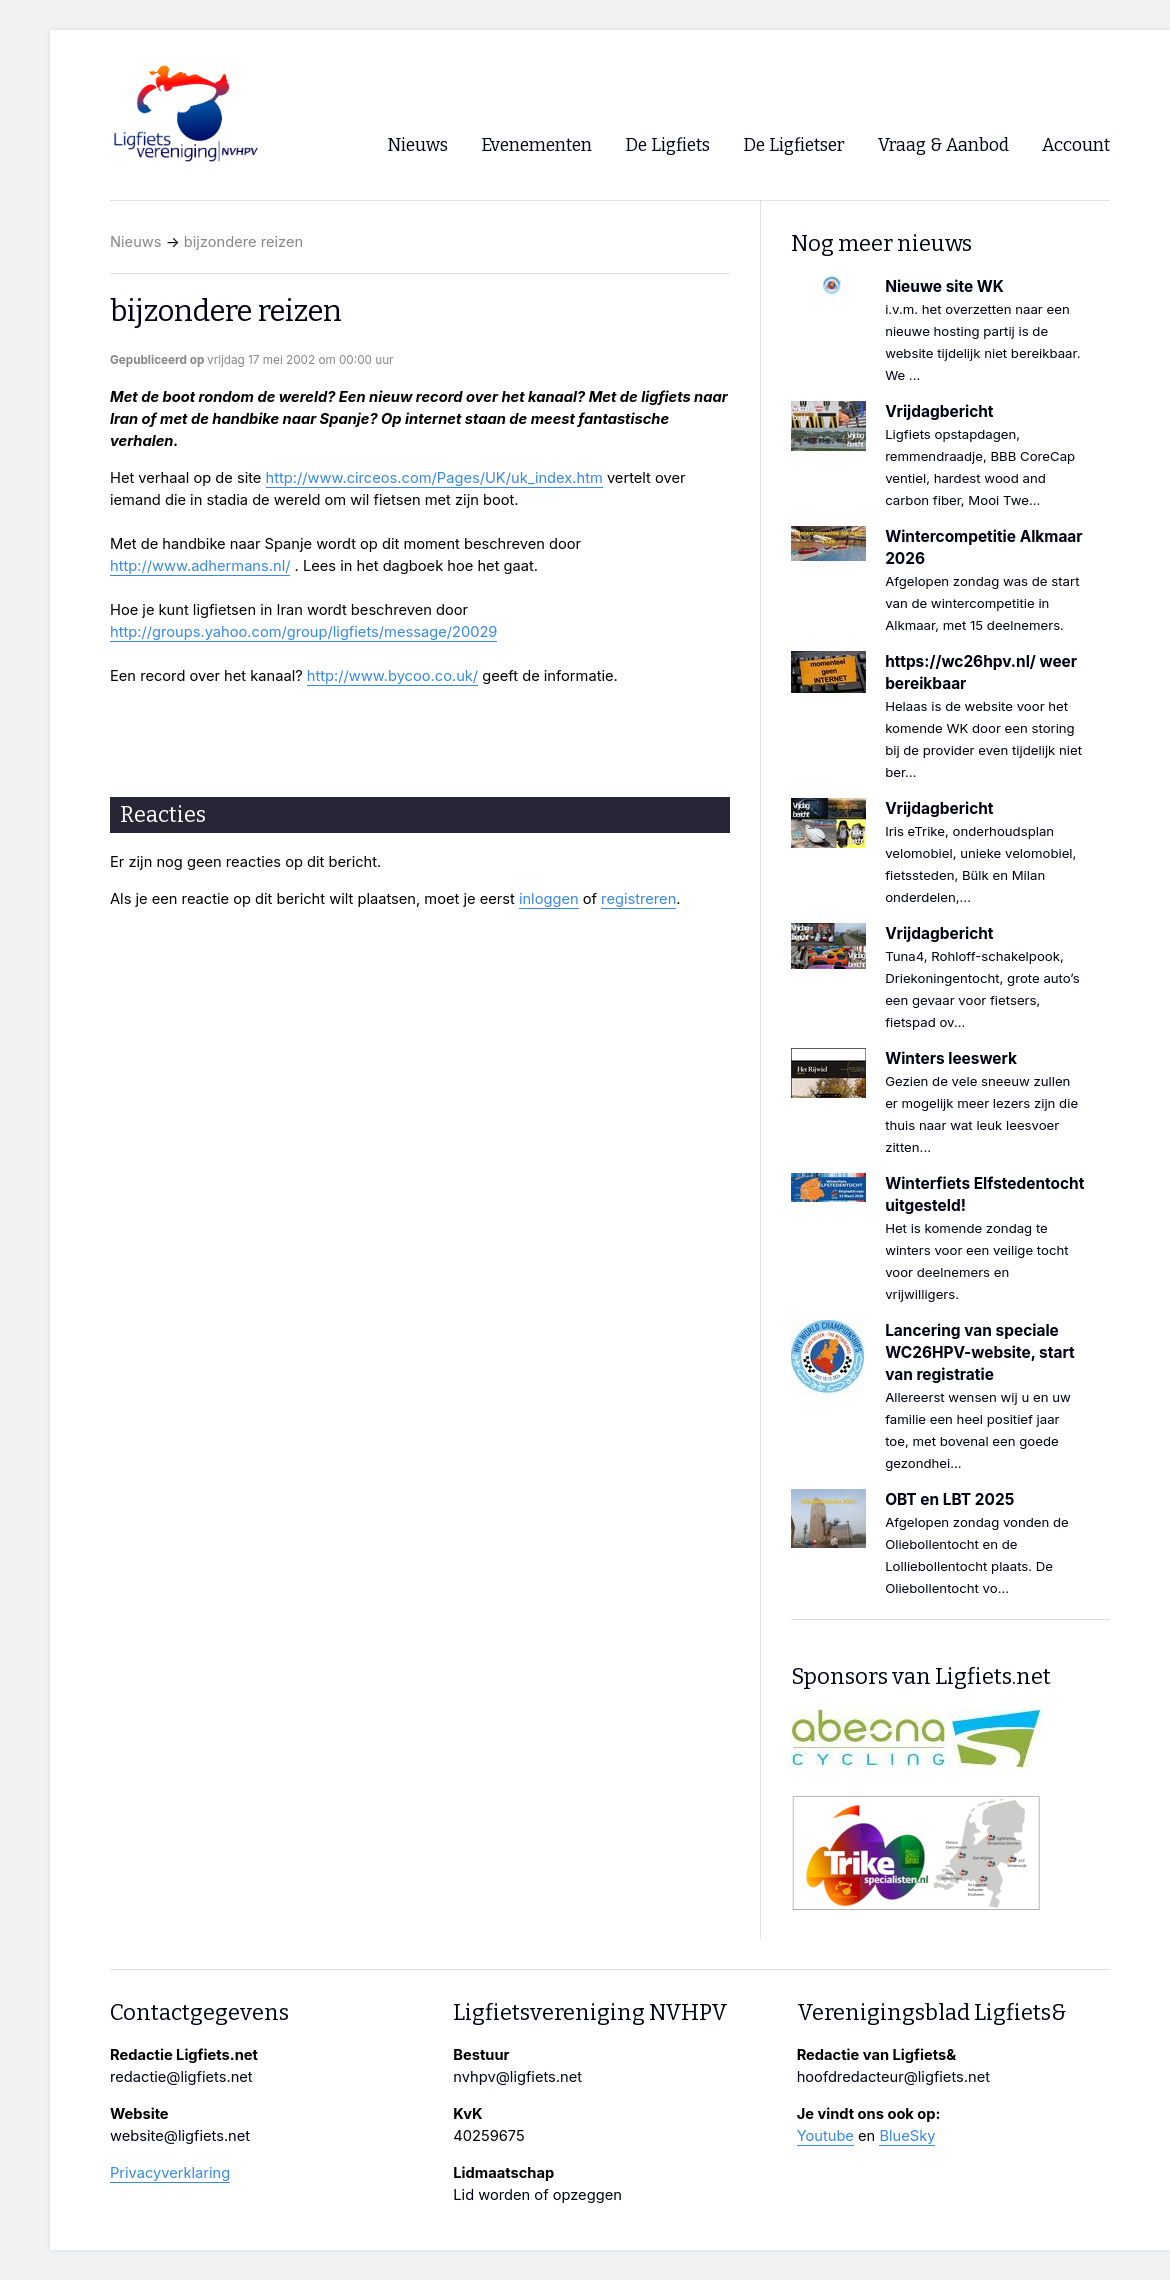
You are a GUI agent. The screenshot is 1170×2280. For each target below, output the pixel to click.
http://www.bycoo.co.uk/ (392, 676)
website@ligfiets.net (180, 2136)
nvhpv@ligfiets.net (517, 2077)
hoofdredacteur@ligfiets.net (893, 2077)
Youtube (825, 2136)
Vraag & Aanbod (943, 145)
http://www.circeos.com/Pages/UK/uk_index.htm (434, 478)
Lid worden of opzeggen (537, 2195)
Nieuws (136, 242)
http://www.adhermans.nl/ (200, 566)
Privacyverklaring (170, 2173)
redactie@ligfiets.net (181, 2077)
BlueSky (907, 2136)
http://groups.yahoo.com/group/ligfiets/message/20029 (303, 632)
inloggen (549, 899)
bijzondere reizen (243, 242)
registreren (638, 899)
